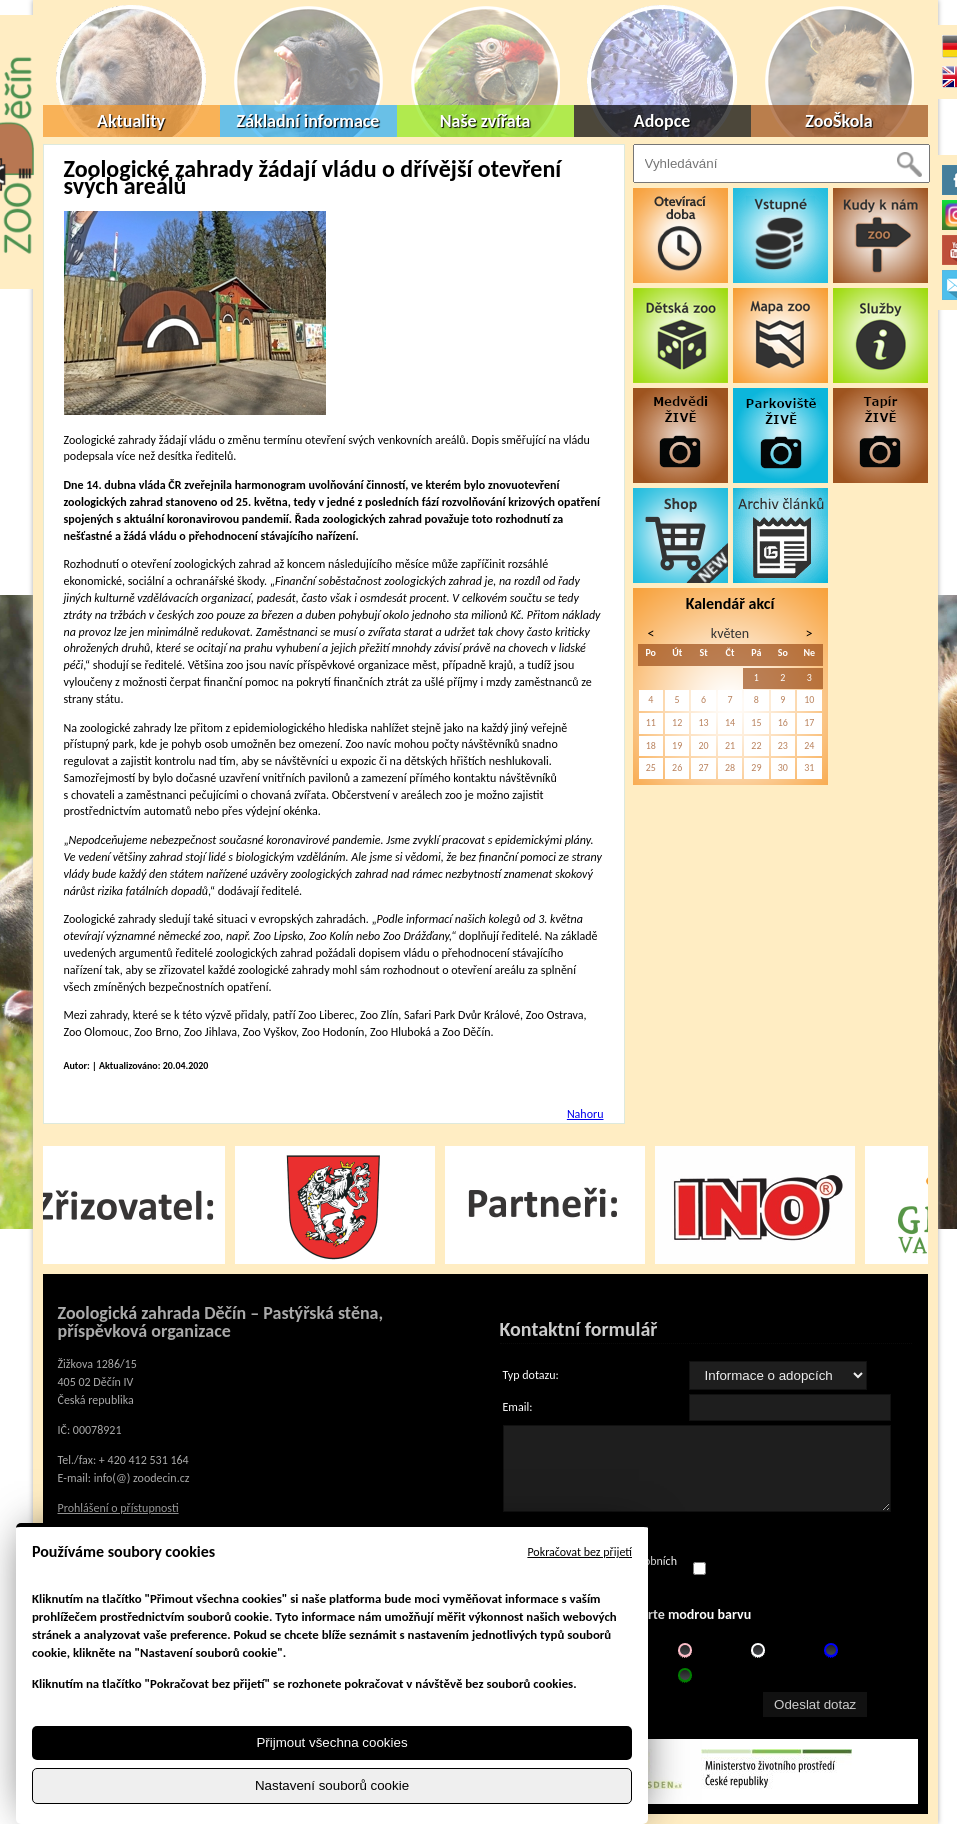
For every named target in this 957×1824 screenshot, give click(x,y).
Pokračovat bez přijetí (579, 1552)
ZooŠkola (838, 121)
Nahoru (585, 1114)
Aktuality (131, 121)
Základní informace (308, 121)
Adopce (662, 121)
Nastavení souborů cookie (332, 1785)
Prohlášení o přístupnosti (118, 1508)
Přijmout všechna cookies (331, 1742)
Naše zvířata (485, 121)
